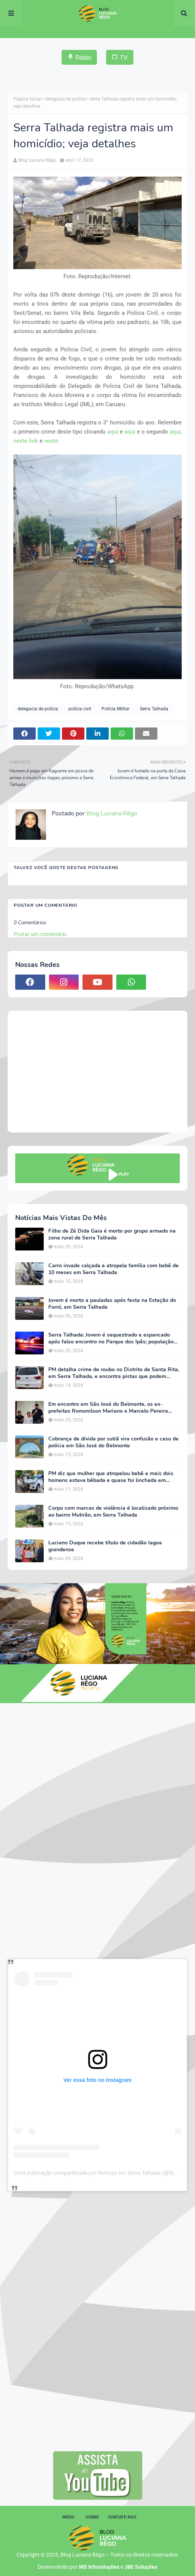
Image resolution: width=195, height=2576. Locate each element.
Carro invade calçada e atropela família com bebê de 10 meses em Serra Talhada (113, 1269)
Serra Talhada (154, 708)
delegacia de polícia (65, 99)
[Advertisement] (97, 1071)
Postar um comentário (40, 934)
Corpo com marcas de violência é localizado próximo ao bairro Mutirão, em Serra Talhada (113, 1511)
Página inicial (27, 99)
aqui (112, 431)
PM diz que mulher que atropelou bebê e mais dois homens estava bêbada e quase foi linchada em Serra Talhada (110, 1477)
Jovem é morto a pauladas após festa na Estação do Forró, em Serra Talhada (112, 1304)
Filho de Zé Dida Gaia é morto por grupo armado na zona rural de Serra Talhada (112, 1234)
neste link (25, 440)
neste (51, 440)
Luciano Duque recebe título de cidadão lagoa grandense (105, 1546)
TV (119, 57)
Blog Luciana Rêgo (37, 160)
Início (68, 2517)
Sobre (92, 2517)
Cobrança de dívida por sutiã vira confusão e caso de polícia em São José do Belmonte (113, 1442)
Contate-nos (122, 2517)
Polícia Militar (115, 708)
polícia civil (79, 708)
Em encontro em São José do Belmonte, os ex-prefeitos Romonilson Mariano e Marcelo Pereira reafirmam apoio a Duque (108, 1408)
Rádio (79, 57)
